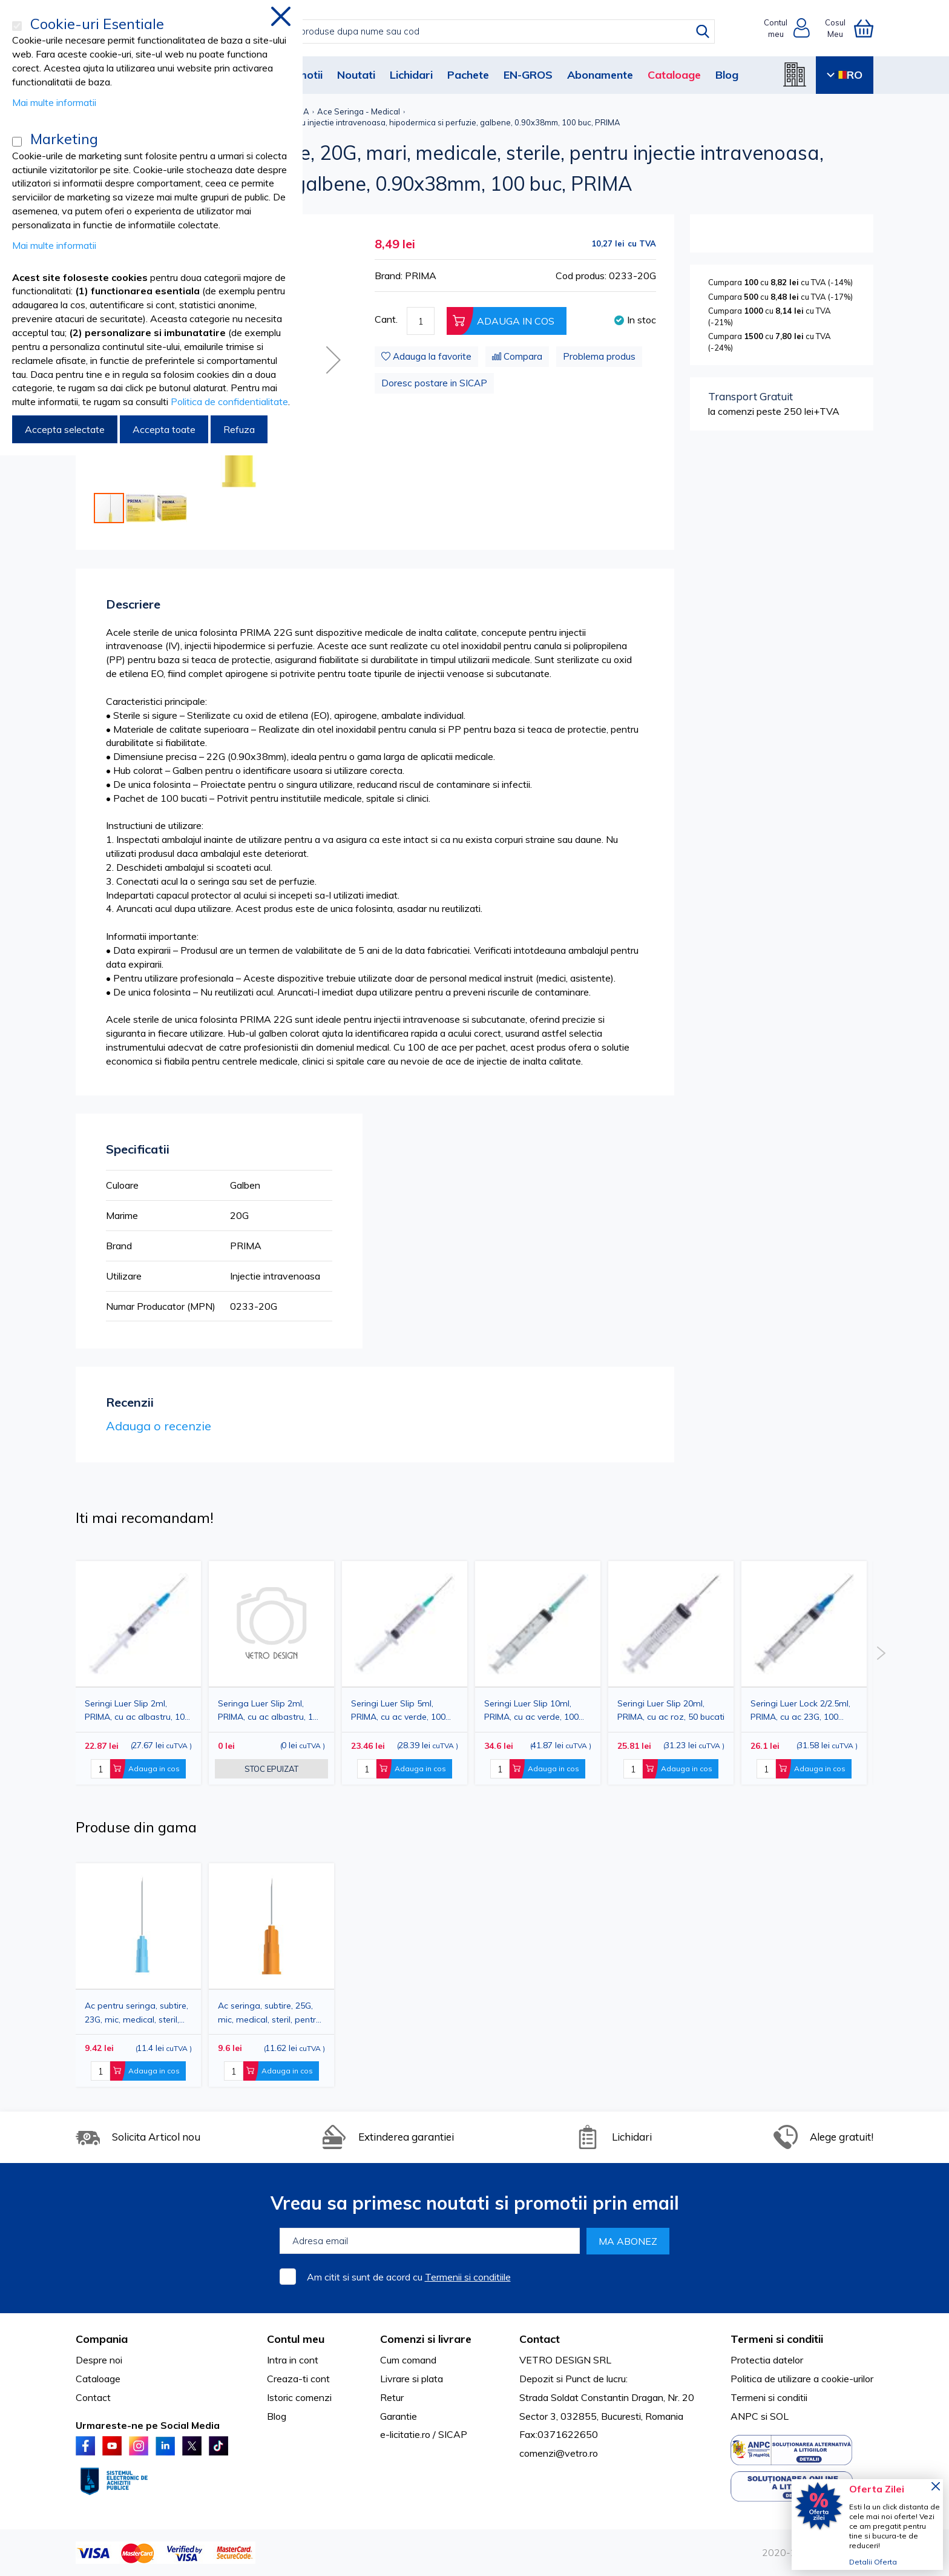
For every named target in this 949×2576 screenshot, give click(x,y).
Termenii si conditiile (468, 2277)
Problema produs (599, 356)
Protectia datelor (767, 2360)
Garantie (398, 2416)
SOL (779, 2416)
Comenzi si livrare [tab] (425, 2339)
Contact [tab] (539, 2339)
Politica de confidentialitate (229, 401)
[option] (404, 1673)
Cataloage (674, 75)
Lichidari (411, 75)
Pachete (468, 75)
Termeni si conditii (769, 2397)
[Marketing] (17, 142)
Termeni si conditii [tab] (777, 2339)
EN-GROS (528, 75)
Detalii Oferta (873, 2561)
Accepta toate (164, 429)
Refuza (239, 429)
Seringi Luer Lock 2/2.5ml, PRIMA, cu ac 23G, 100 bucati (800, 1710)
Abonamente (600, 75)
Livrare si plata (411, 2379)
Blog (726, 75)
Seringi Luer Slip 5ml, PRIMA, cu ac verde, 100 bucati (398, 1710)
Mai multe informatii (54, 102)
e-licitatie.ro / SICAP (423, 2434)
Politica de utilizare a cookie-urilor (802, 2379)
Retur (392, 2397)
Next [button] (880, 1653)
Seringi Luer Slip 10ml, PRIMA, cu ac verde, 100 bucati (531, 1710)
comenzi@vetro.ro (558, 2453)
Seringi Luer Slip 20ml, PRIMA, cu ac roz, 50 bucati (670, 1710)
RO (844, 75)
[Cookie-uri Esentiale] (17, 26)
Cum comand (408, 2360)
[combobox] (487, 31)
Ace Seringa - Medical (358, 111)
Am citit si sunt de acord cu (409, 2277)
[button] (333, 360)
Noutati (356, 75)
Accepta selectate (65, 429)
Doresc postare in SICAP (434, 383)
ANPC (744, 2416)
